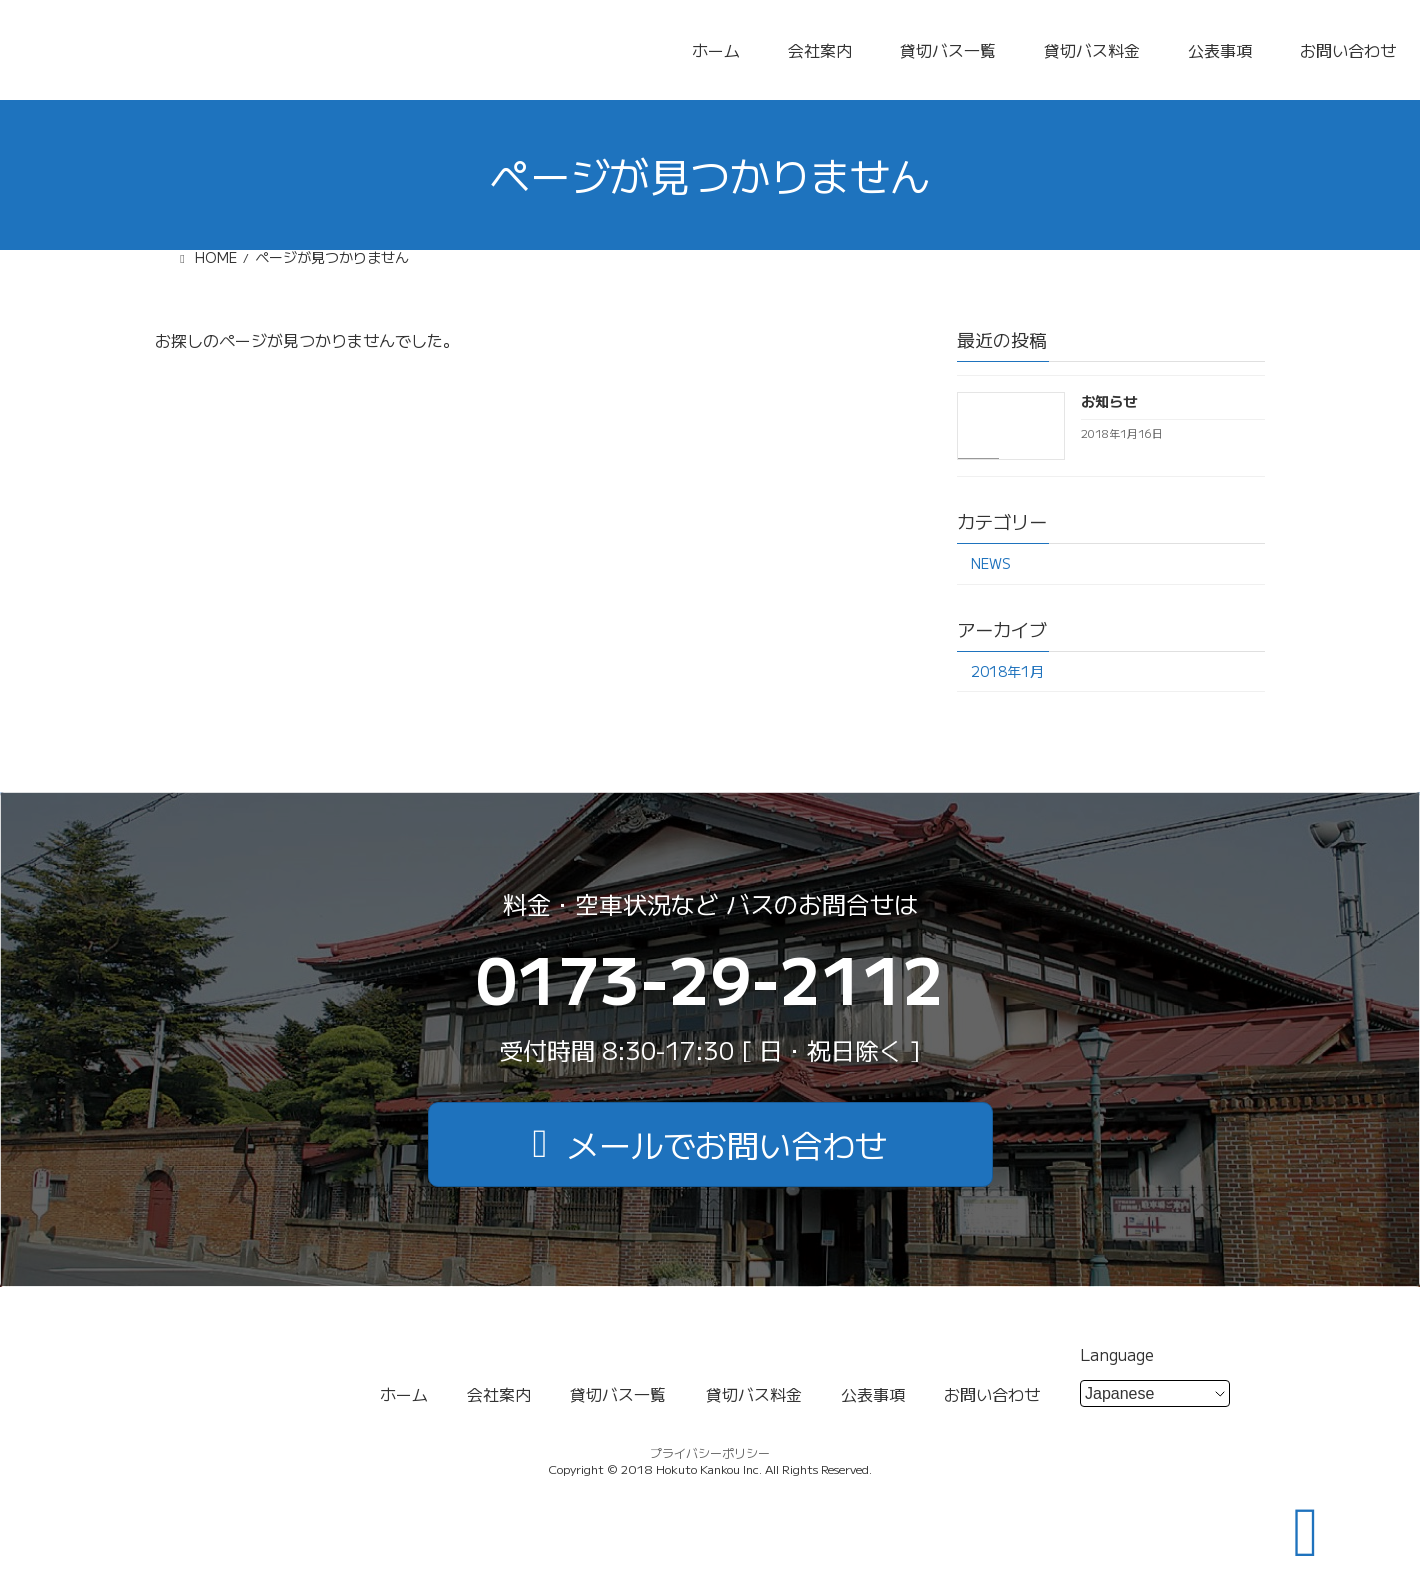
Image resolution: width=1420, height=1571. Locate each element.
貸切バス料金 (1092, 50)
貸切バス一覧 (948, 50)
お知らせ (1109, 401)
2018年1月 (1007, 670)
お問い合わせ (1348, 50)
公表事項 (1220, 50)
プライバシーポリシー (710, 1452)
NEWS (991, 563)
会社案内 (820, 50)
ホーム (716, 50)
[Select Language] (1155, 1393)
